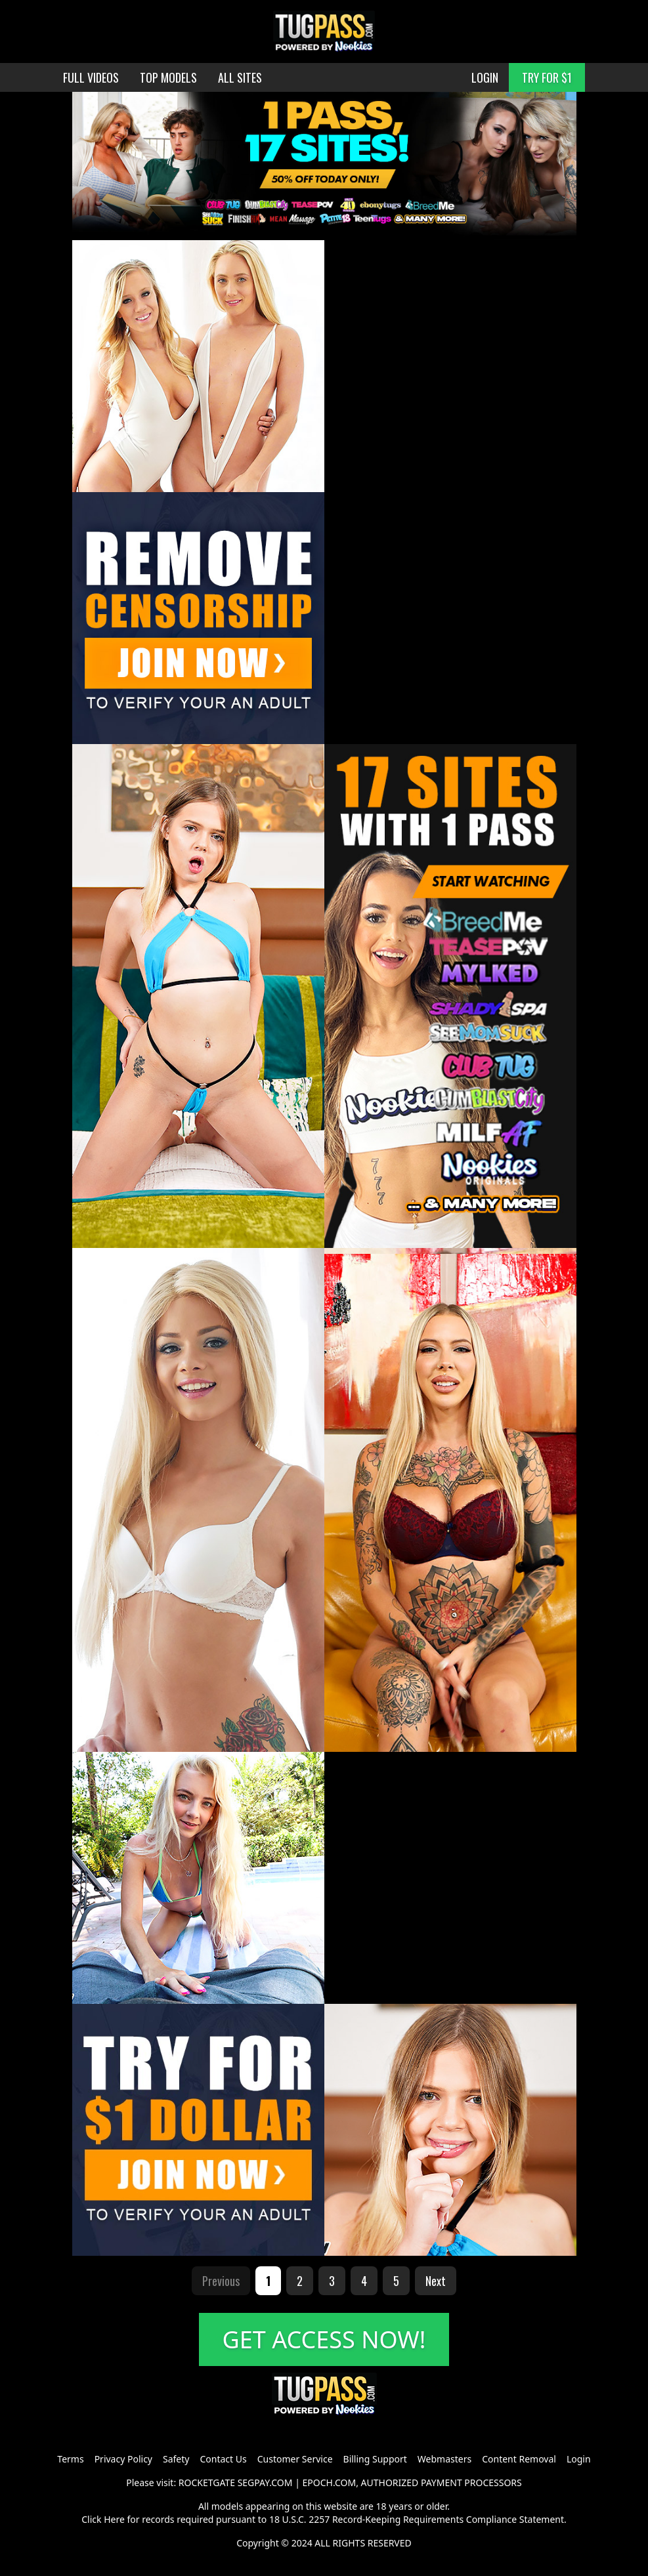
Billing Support (375, 2459)
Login (579, 2459)
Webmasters (444, 2459)
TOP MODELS (168, 77)
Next (435, 2280)
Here (114, 2519)
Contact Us (223, 2459)
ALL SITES (240, 77)
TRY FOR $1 (547, 77)
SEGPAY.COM (265, 2482)
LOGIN (484, 77)
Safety (176, 2459)
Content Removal (519, 2459)
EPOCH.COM (329, 2482)
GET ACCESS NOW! (324, 2339)
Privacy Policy (123, 2459)
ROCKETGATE (207, 2482)
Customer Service (295, 2459)
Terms (70, 2459)
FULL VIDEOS (91, 77)
